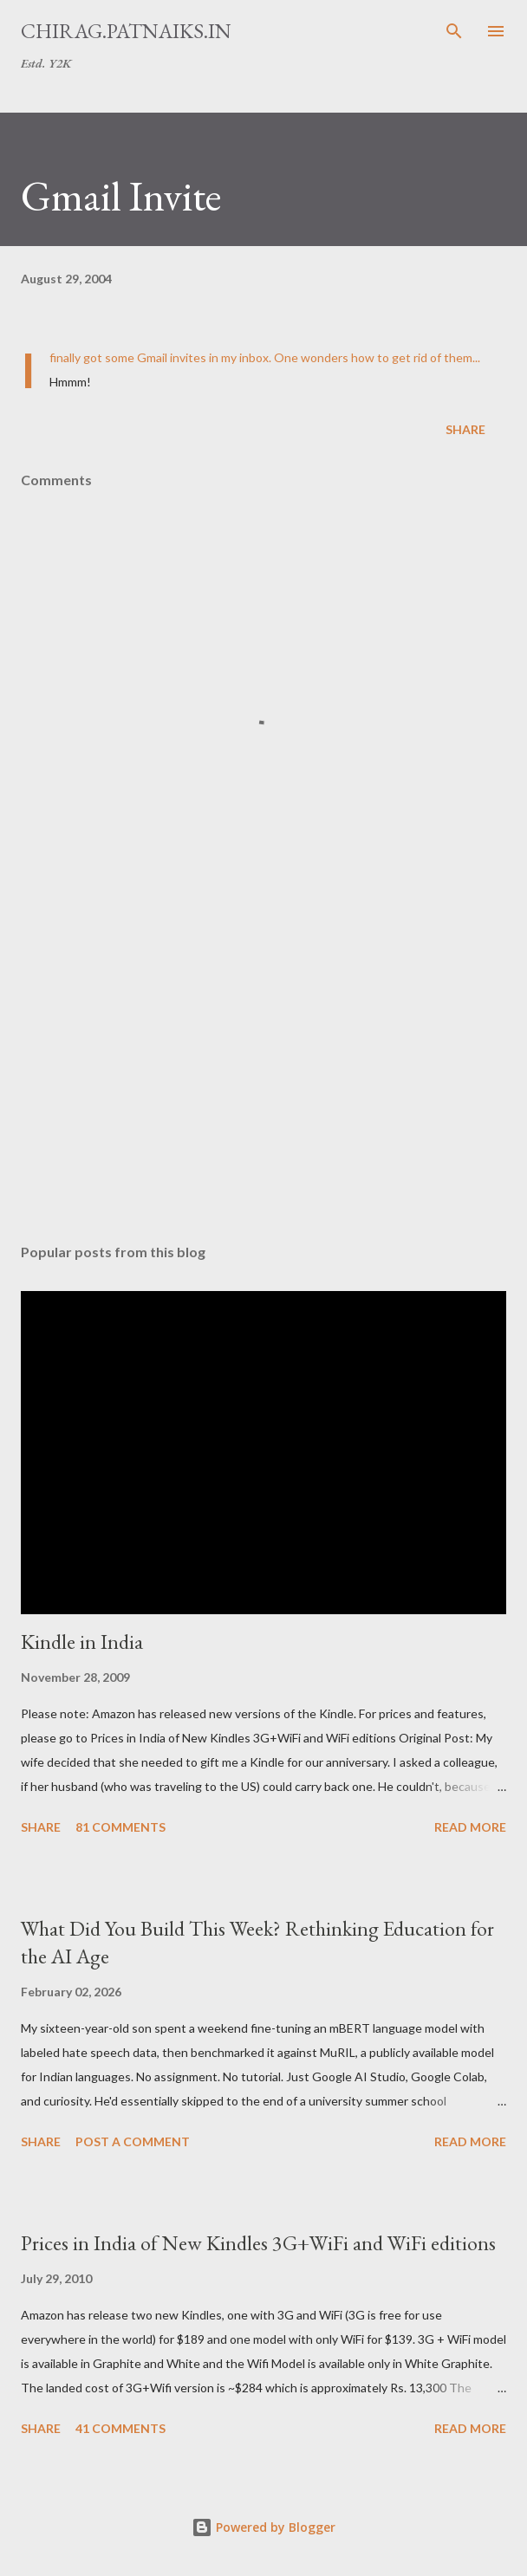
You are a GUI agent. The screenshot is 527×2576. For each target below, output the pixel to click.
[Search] (454, 31)
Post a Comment (132, 2141)
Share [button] (465, 429)
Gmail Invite (121, 196)
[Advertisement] (263, 1066)
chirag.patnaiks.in (126, 30)
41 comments (120, 2428)
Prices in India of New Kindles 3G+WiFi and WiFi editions (258, 2242)
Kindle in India (82, 1641)
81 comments (120, 1827)
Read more (470, 1827)
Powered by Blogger (263, 2527)
